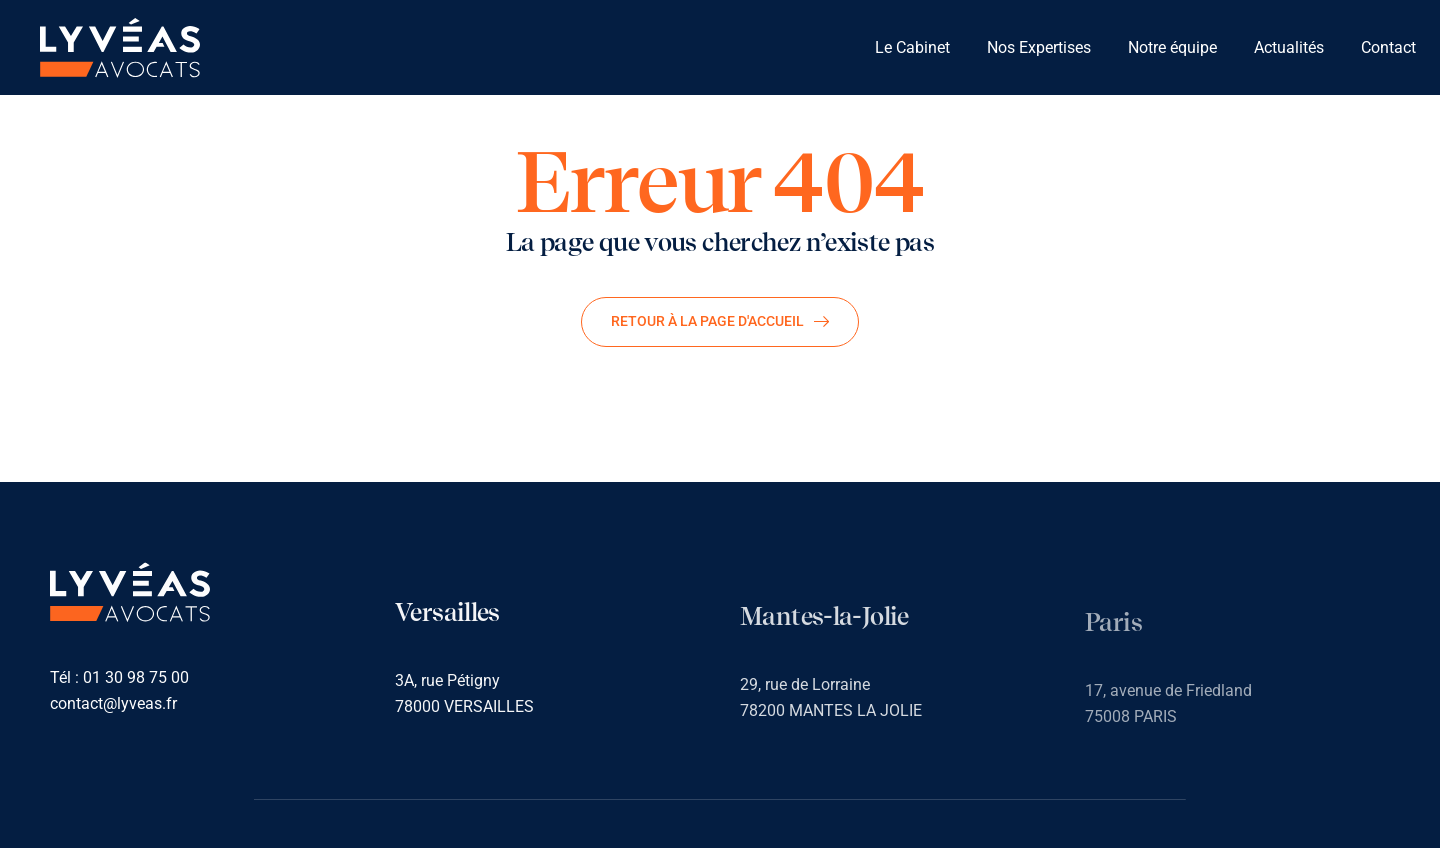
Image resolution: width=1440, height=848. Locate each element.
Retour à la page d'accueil (720, 321)
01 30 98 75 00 (136, 678)
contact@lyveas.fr (113, 704)
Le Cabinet (912, 47)
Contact (1388, 47)
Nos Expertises (1039, 47)
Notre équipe (1172, 47)
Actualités (1289, 47)
